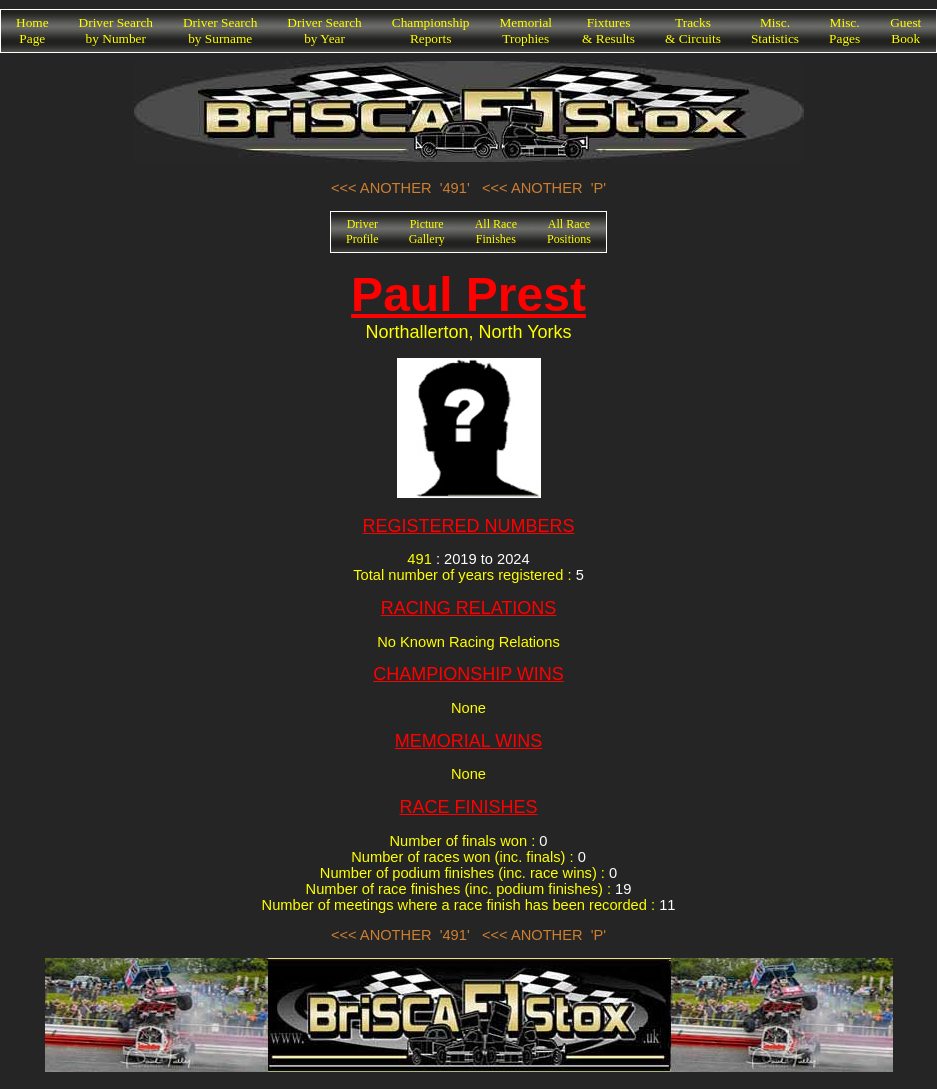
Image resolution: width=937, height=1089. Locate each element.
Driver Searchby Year (324, 30)
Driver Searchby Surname (220, 30)
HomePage (32, 30)
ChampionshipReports (431, 30)
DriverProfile (362, 231)
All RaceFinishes (496, 231)
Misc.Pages (844, 30)
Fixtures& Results (608, 30)
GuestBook (905, 30)
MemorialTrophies (526, 30)
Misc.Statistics (775, 30)
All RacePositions (569, 231)
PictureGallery (427, 231)
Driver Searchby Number (116, 30)
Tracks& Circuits (693, 30)
